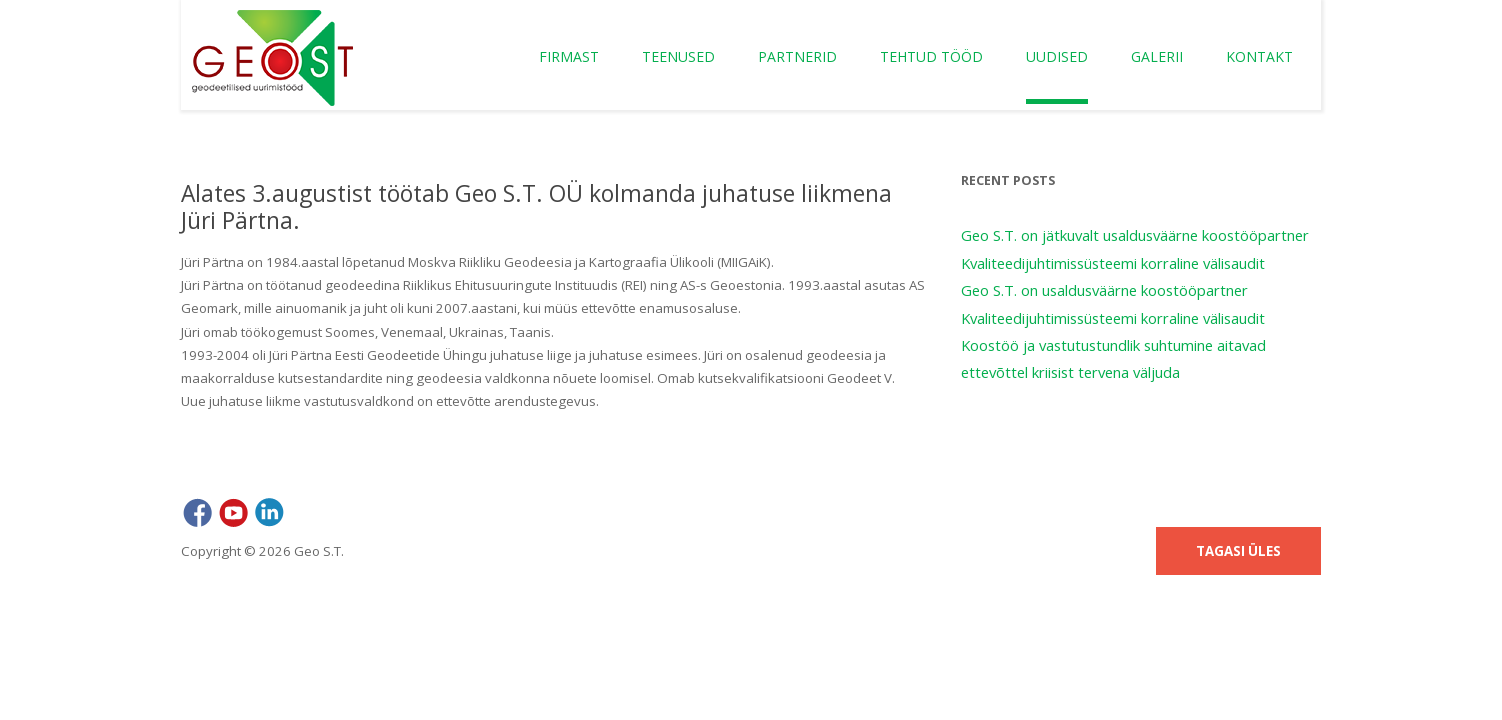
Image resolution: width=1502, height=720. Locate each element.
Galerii (1157, 56)
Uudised (1057, 56)
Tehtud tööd (931, 56)
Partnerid (797, 56)
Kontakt (1259, 56)
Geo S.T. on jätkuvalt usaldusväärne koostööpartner (1135, 235)
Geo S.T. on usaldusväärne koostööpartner (1104, 290)
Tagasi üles (1238, 551)
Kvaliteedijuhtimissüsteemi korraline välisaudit (1113, 263)
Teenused (678, 56)
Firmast (569, 56)
